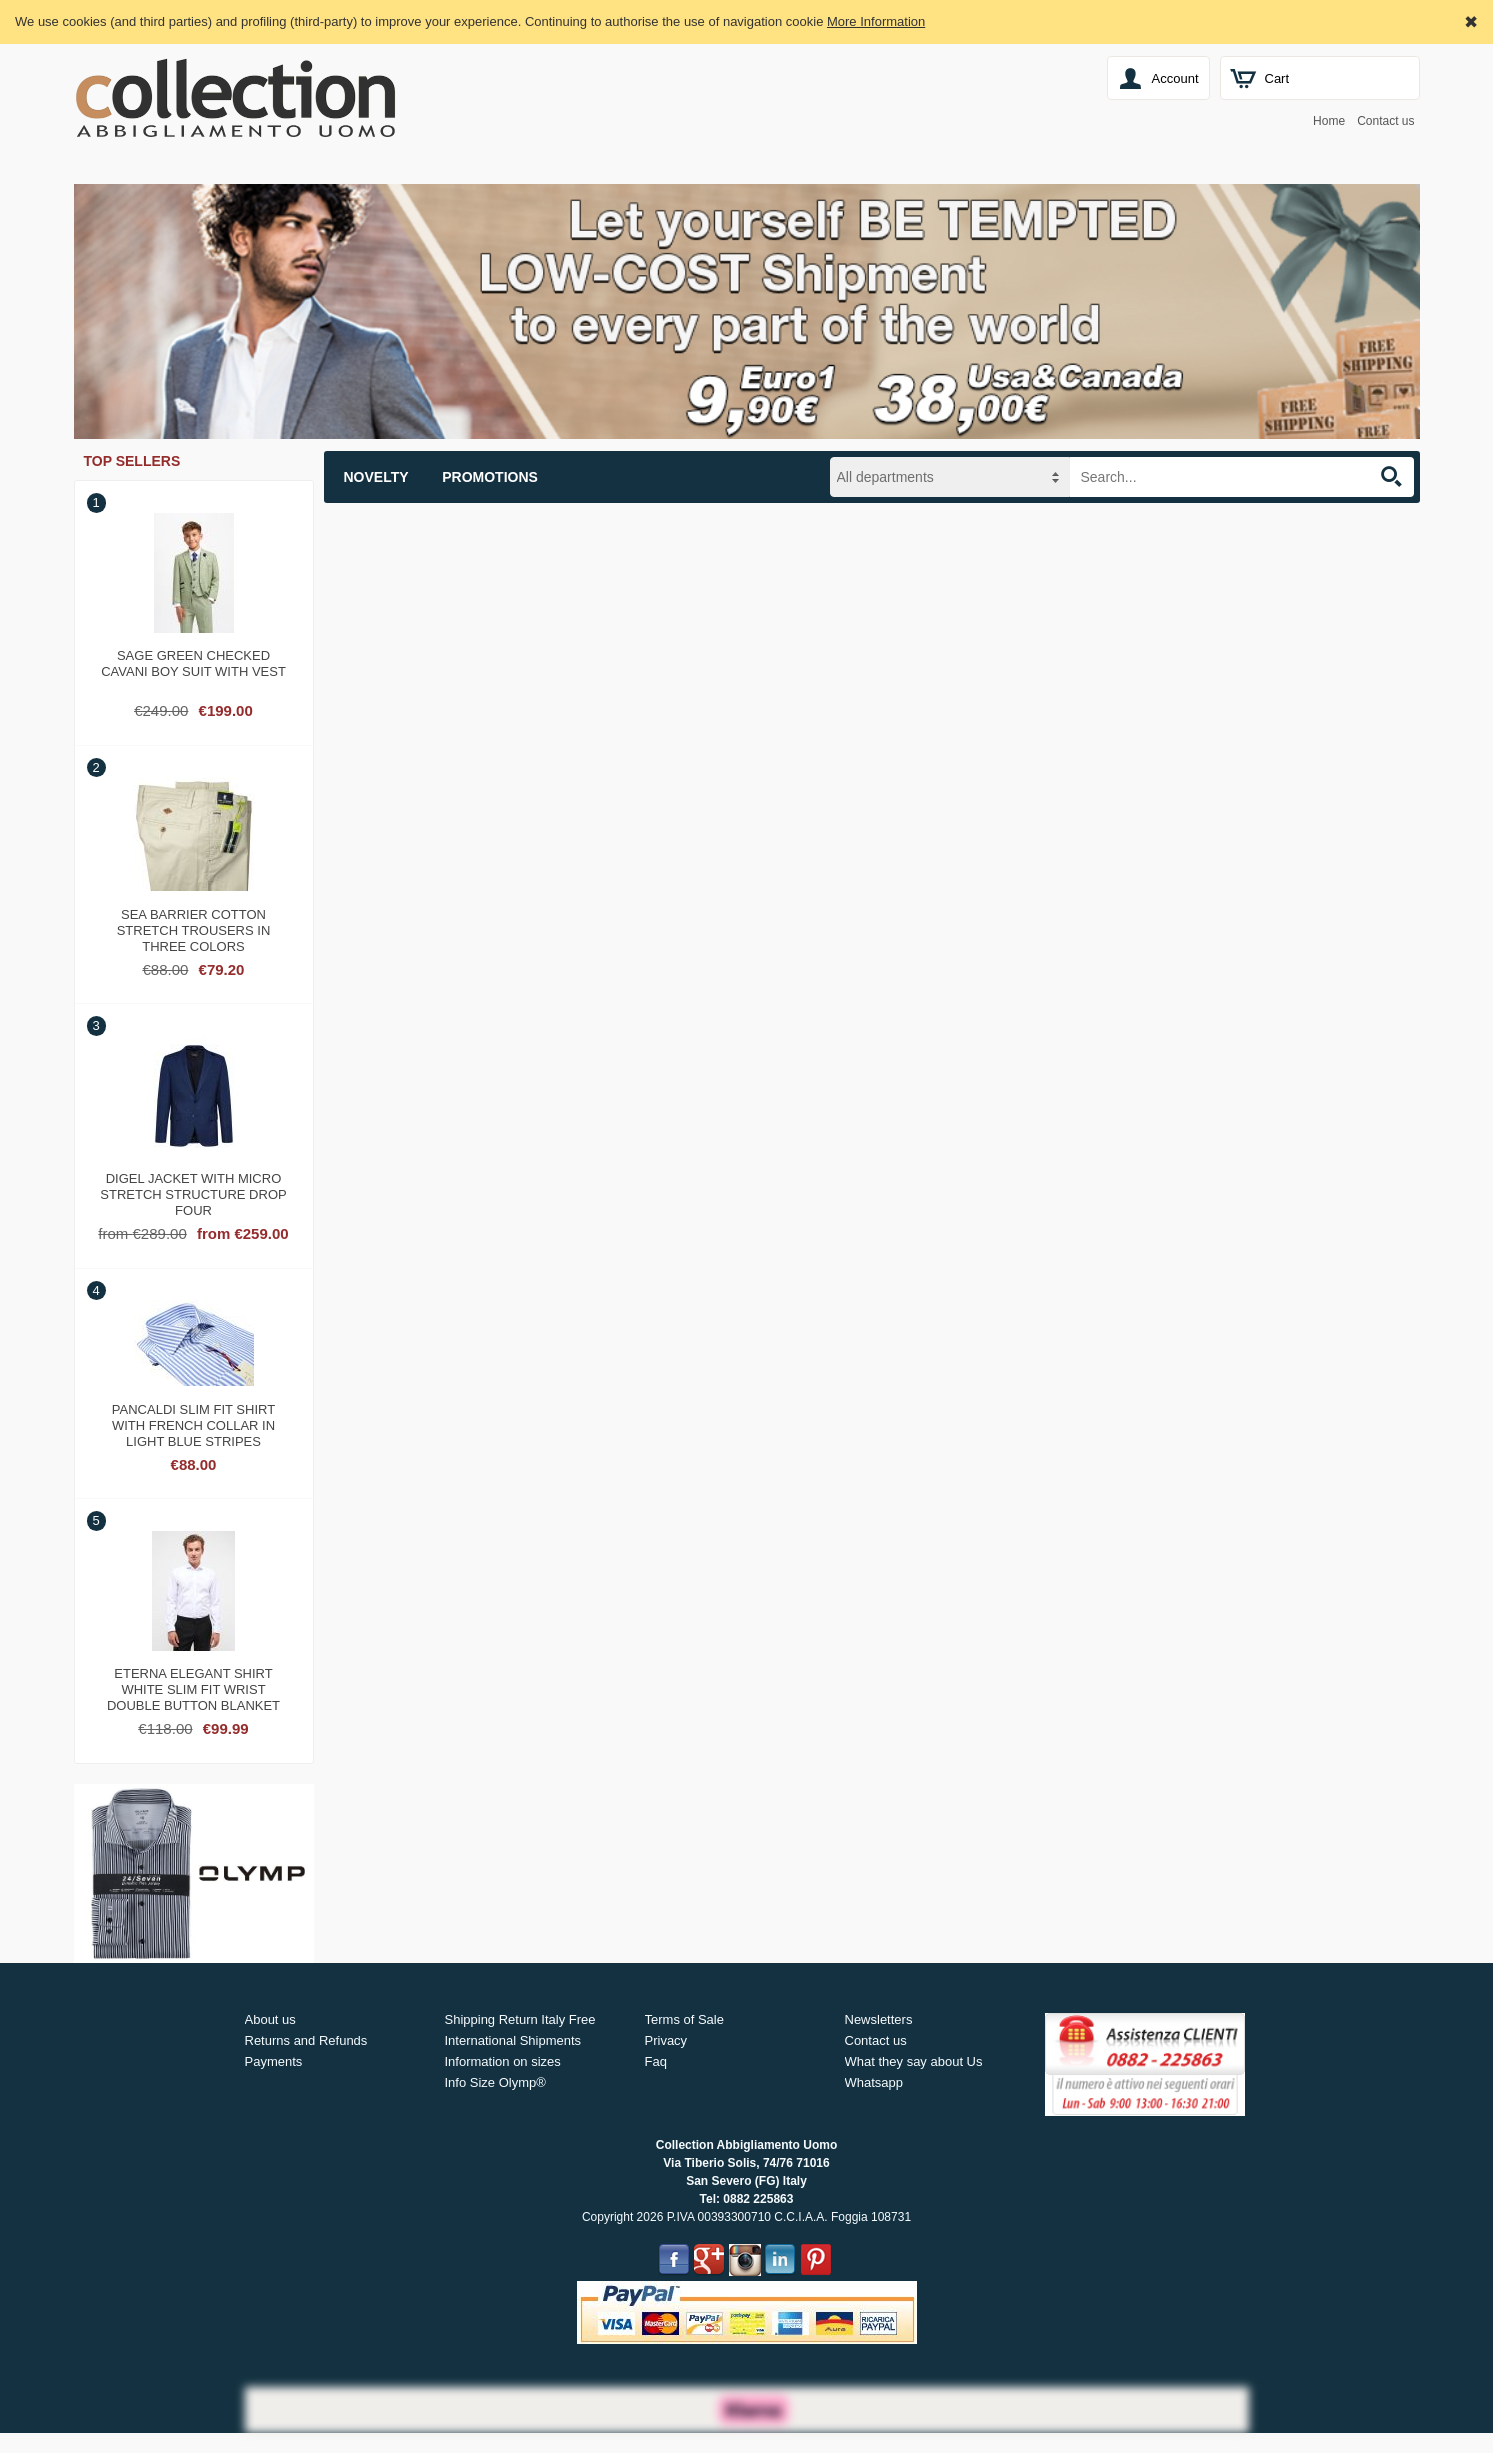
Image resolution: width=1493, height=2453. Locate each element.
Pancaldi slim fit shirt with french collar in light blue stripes (193, 1423)
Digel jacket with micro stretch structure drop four (193, 1192)
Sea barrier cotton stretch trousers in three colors (194, 928)
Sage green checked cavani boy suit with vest (193, 663)
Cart (1277, 78)
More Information (876, 21)
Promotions (490, 477)
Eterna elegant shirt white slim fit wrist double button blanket (193, 1687)
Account (1175, 78)
